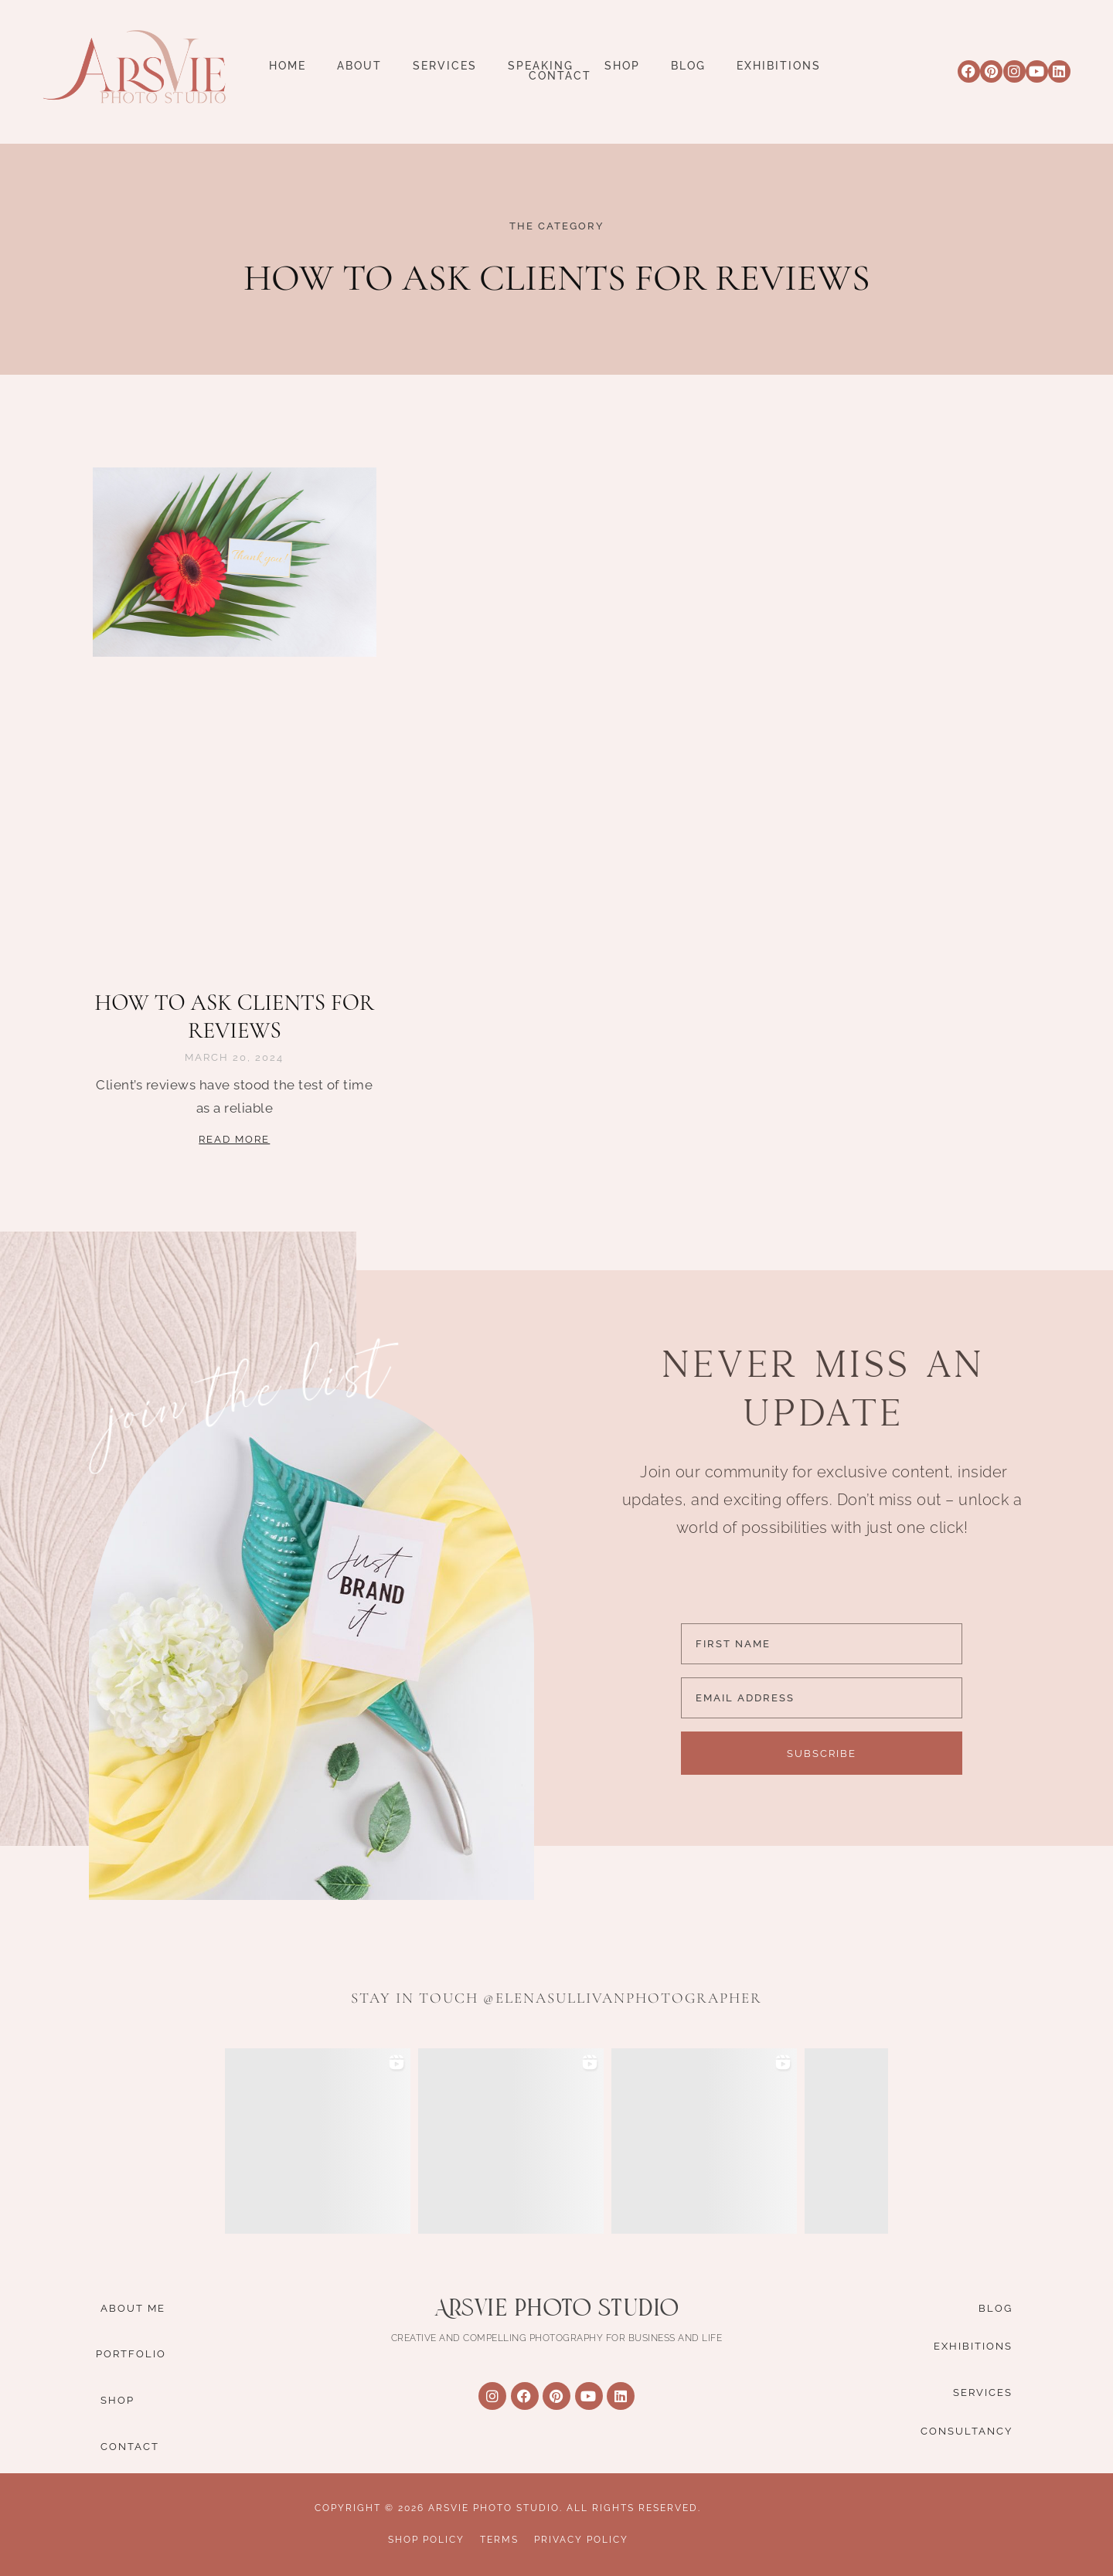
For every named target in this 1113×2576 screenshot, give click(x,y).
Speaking (541, 66)
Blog (688, 66)
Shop (622, 66)
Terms (499, 2539)
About (359, 66)
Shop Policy (426, 2539)
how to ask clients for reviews (234, 1016)
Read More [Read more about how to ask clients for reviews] (234, 1139)
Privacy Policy (581, 2539)
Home (287, 66)
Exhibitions (779, 66)
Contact (560, 76)
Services (445, 66)
